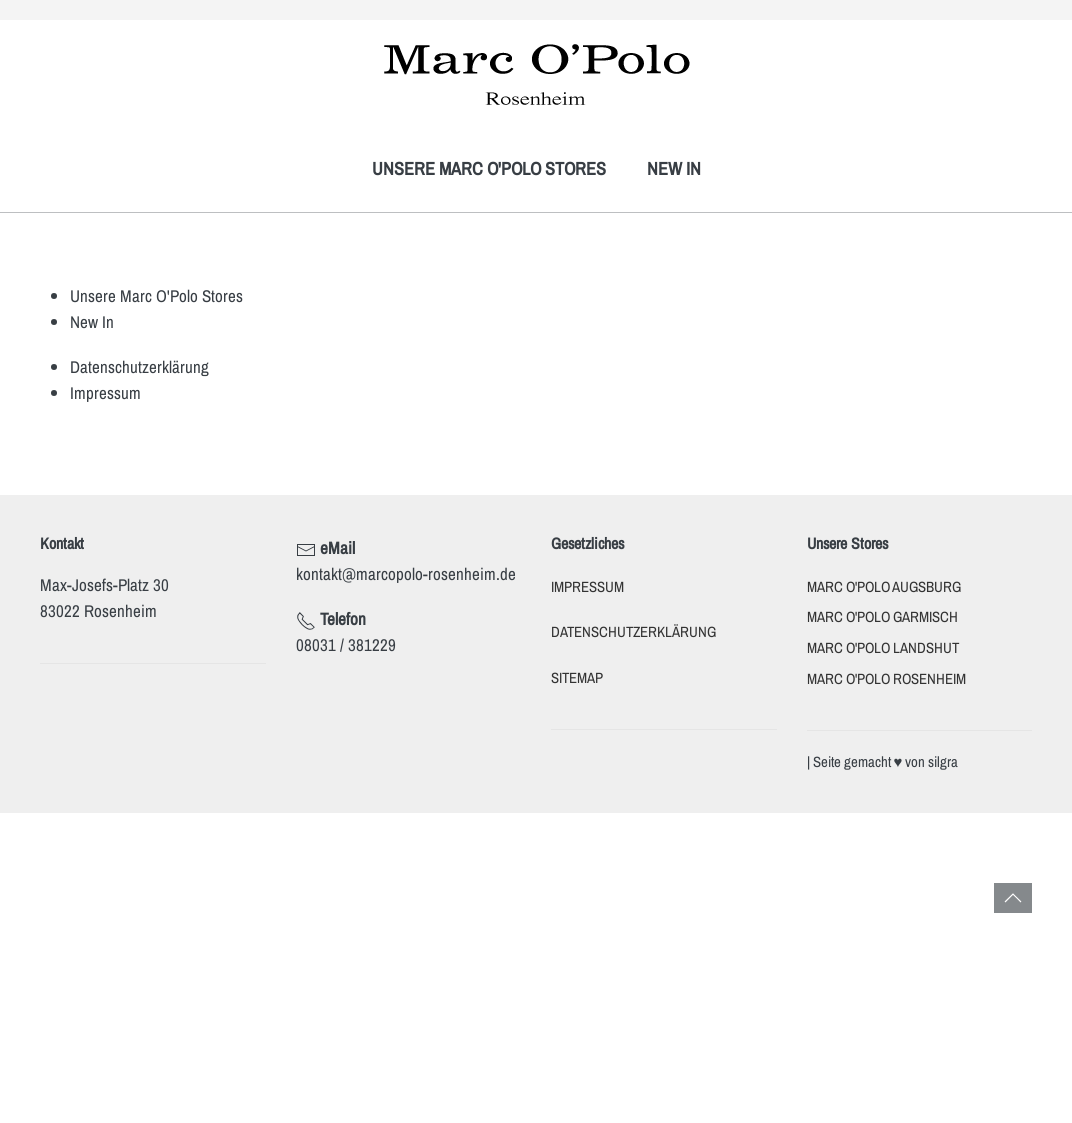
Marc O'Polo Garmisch (882, 617)
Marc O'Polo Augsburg (884, 587)
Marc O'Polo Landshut (883, 648)
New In (674, 168)
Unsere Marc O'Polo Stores (489, 168)
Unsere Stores (847, 543)
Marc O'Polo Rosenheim (886, 679)
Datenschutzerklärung (139, 366)
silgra (943, 762)
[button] (1013, 898)
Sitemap (577, 678)
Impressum (105, 392)
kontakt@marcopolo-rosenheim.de (406, 573)
